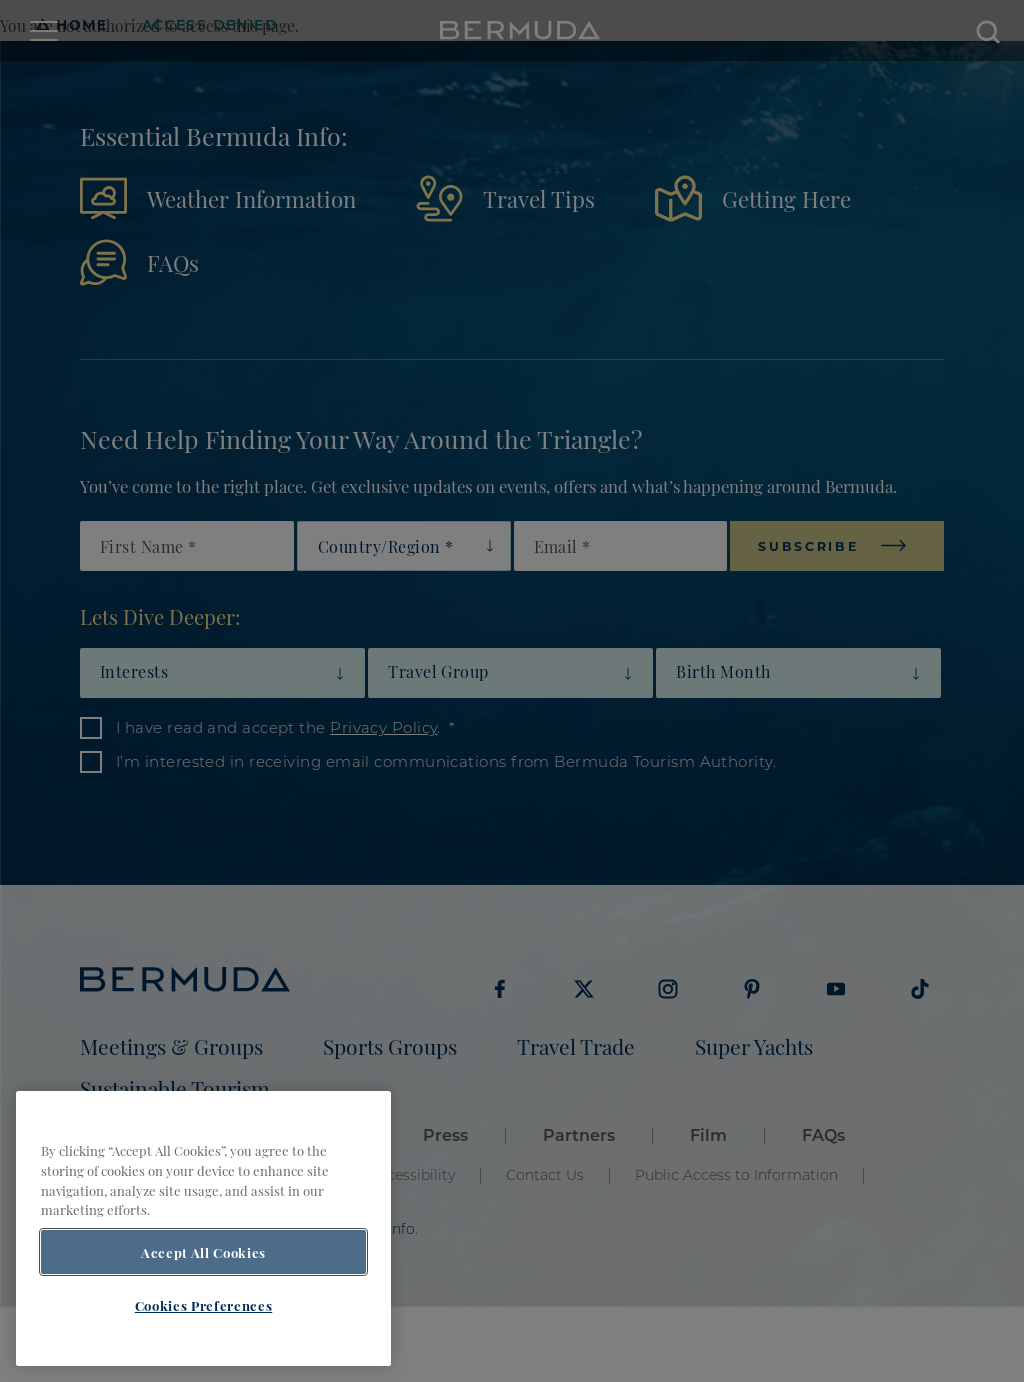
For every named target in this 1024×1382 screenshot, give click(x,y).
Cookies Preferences (203, 1305)
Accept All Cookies (203, 1252)
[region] (203, 1228)
